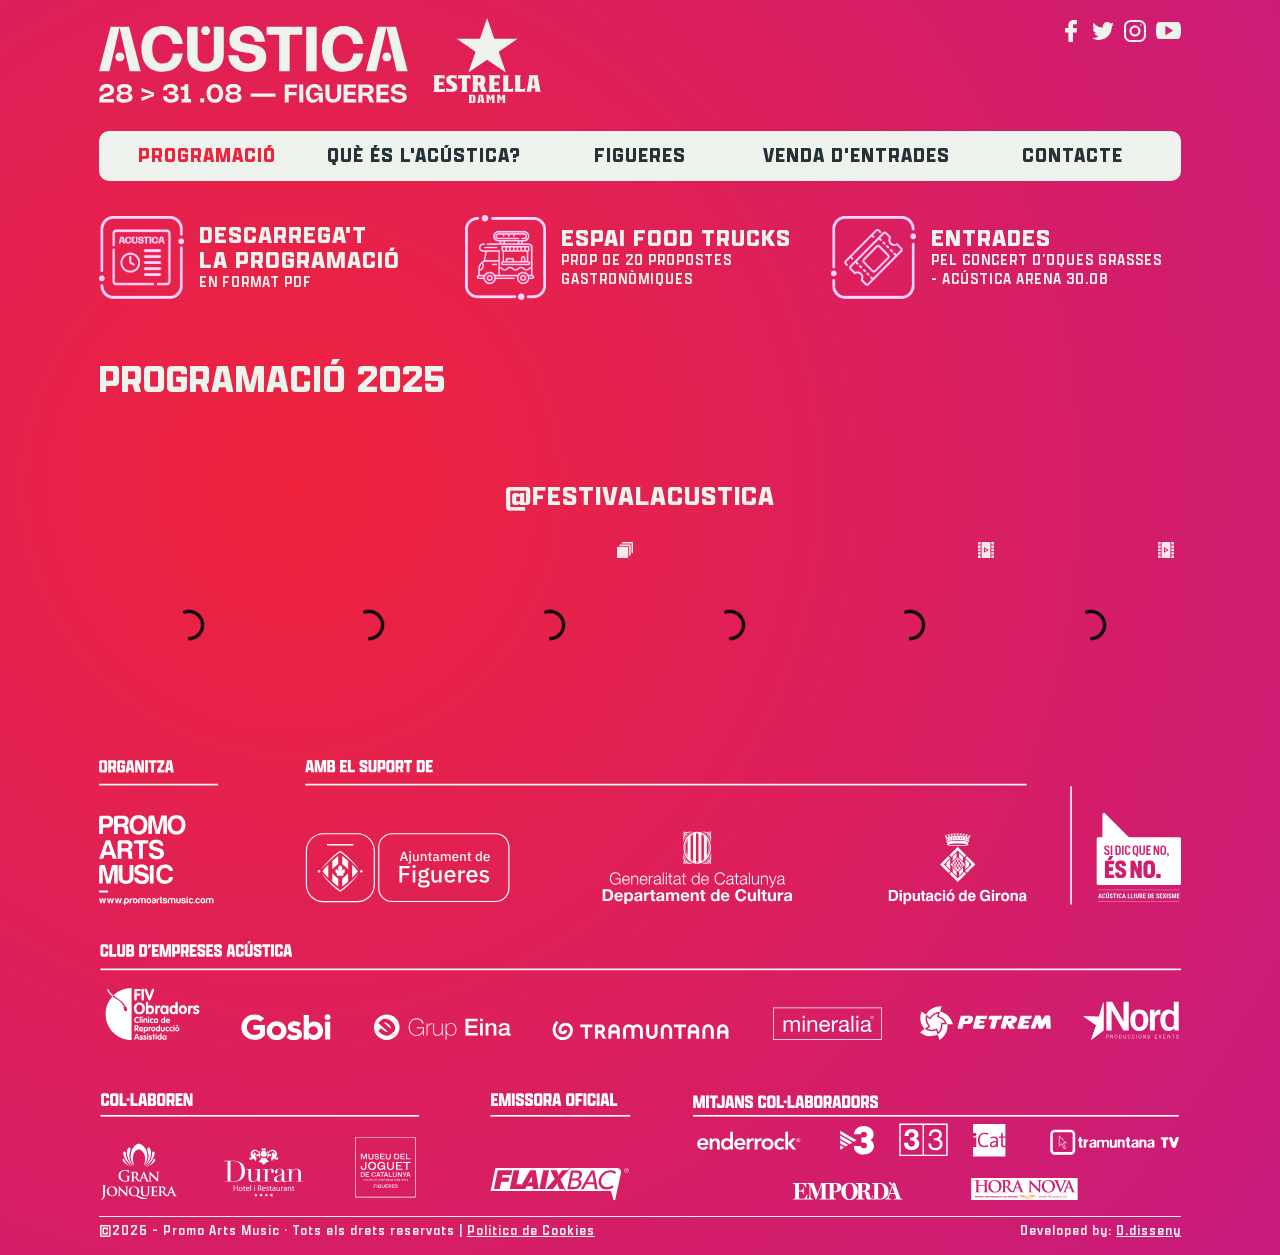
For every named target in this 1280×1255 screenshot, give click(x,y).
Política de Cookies (531, 1230)
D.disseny (1148, 1230)
